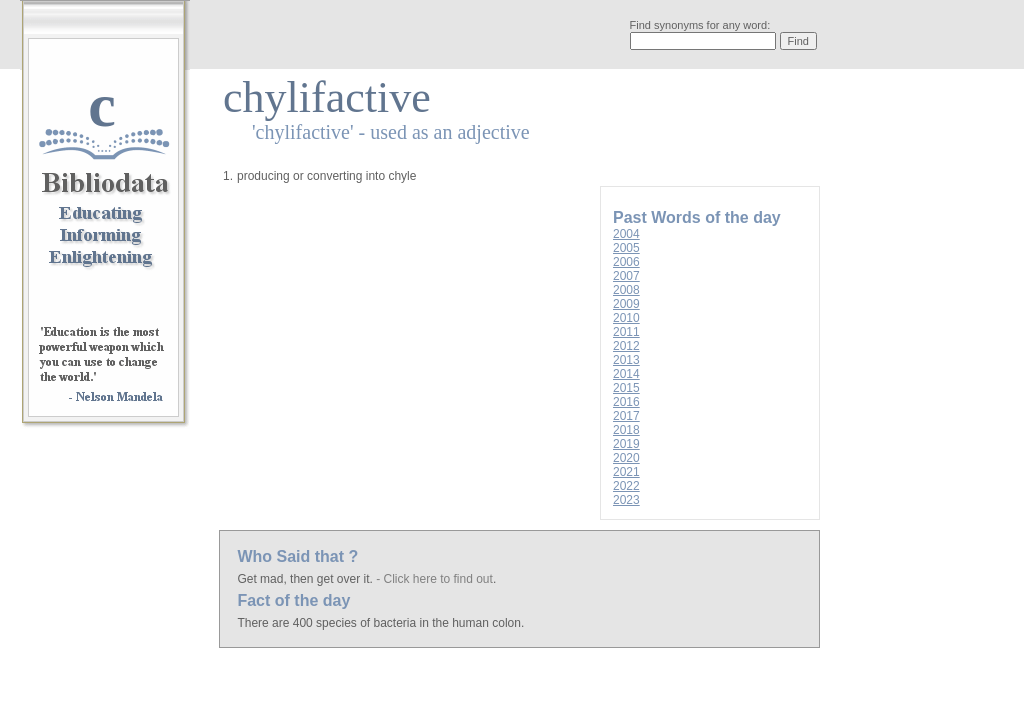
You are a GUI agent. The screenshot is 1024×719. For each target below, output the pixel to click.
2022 (626, 486)
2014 (626, 374)
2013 (626, 360)
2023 (626, 500)
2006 (626, 262)
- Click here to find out (434, 579)
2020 (626, 458)
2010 (626, 318)
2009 (626, 304)
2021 (626, 472)
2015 (626, 388)
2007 (626, 276)
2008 (626, 290)
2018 (626, 430)
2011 (626, 332)
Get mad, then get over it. (306, 579)
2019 (626, 444)
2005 (626, 248)
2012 (626, 346)
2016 (626, 402)
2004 (626, 234)
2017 (626, 416)
